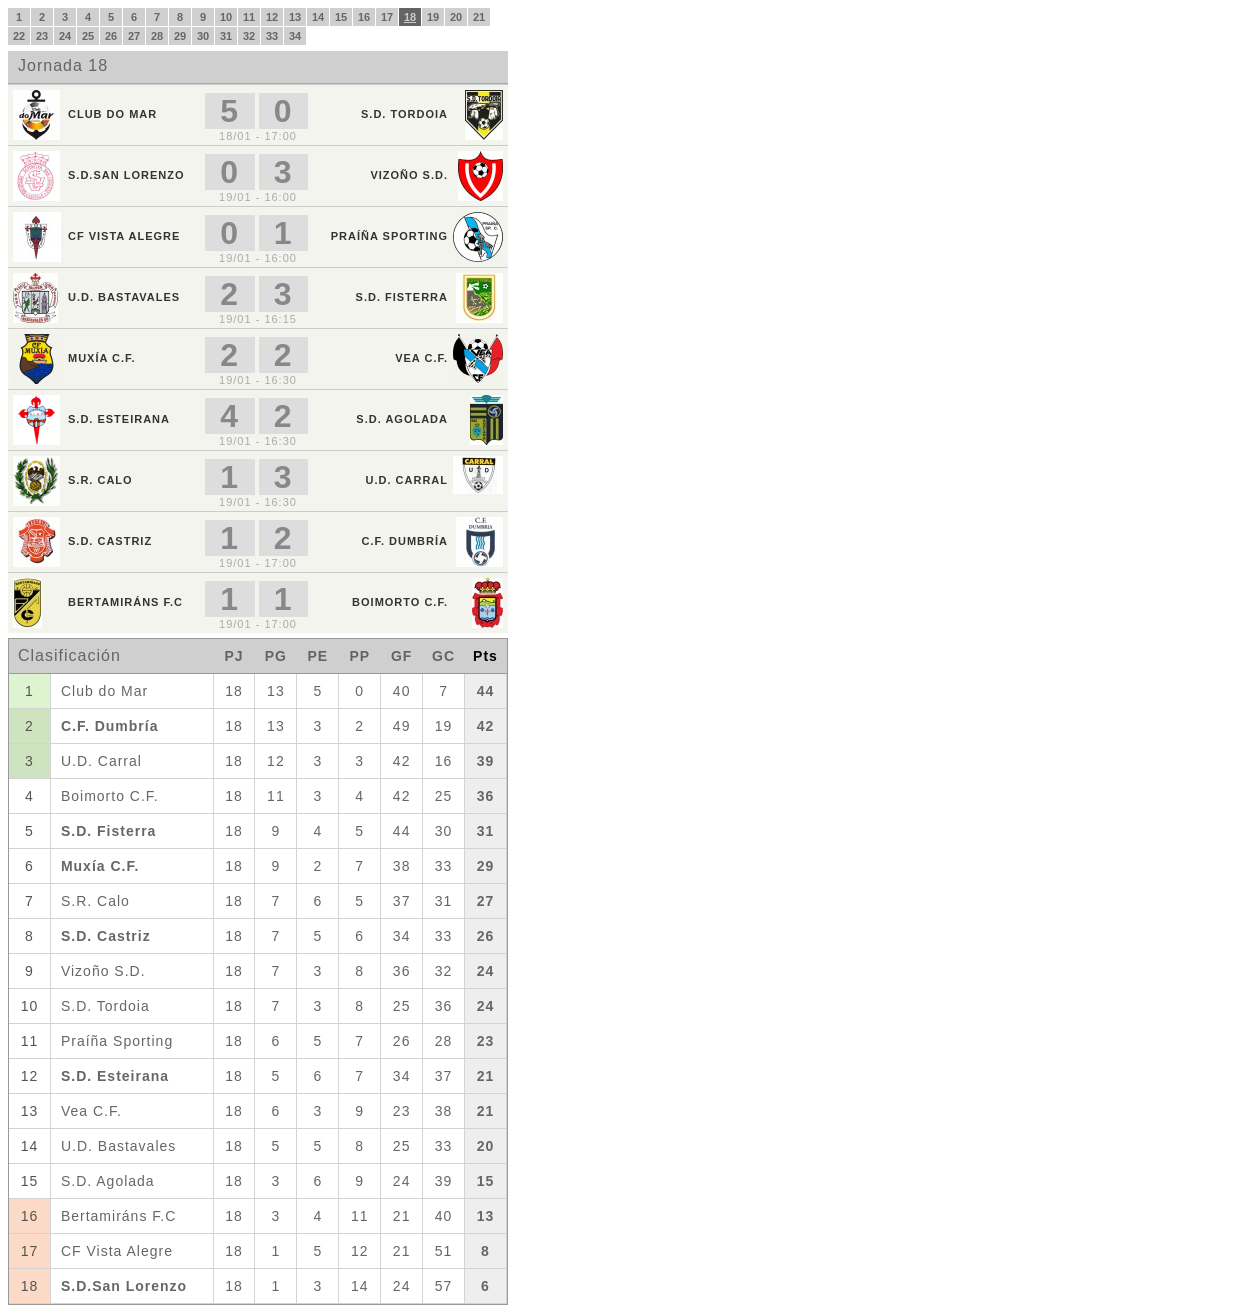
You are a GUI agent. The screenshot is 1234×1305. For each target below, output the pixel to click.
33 (272, 36)
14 (318, 17)
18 (410, 17)
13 (295, 17)
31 (226, 36)
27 (134, 36)
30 (203, 36)
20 (456, 17)
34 (295, 36)
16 (364, 17)
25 (88, 36)
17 (387, 17)
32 (249, 36)
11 (249, 17)
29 (180, 36)
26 (111, 36)
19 (433, 17)
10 (226, 17)
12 (272, 17)
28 (157, 36)
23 (42, 36)
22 (19, 36)
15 (341, 17)
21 (479, 17)
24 (65, 36)
